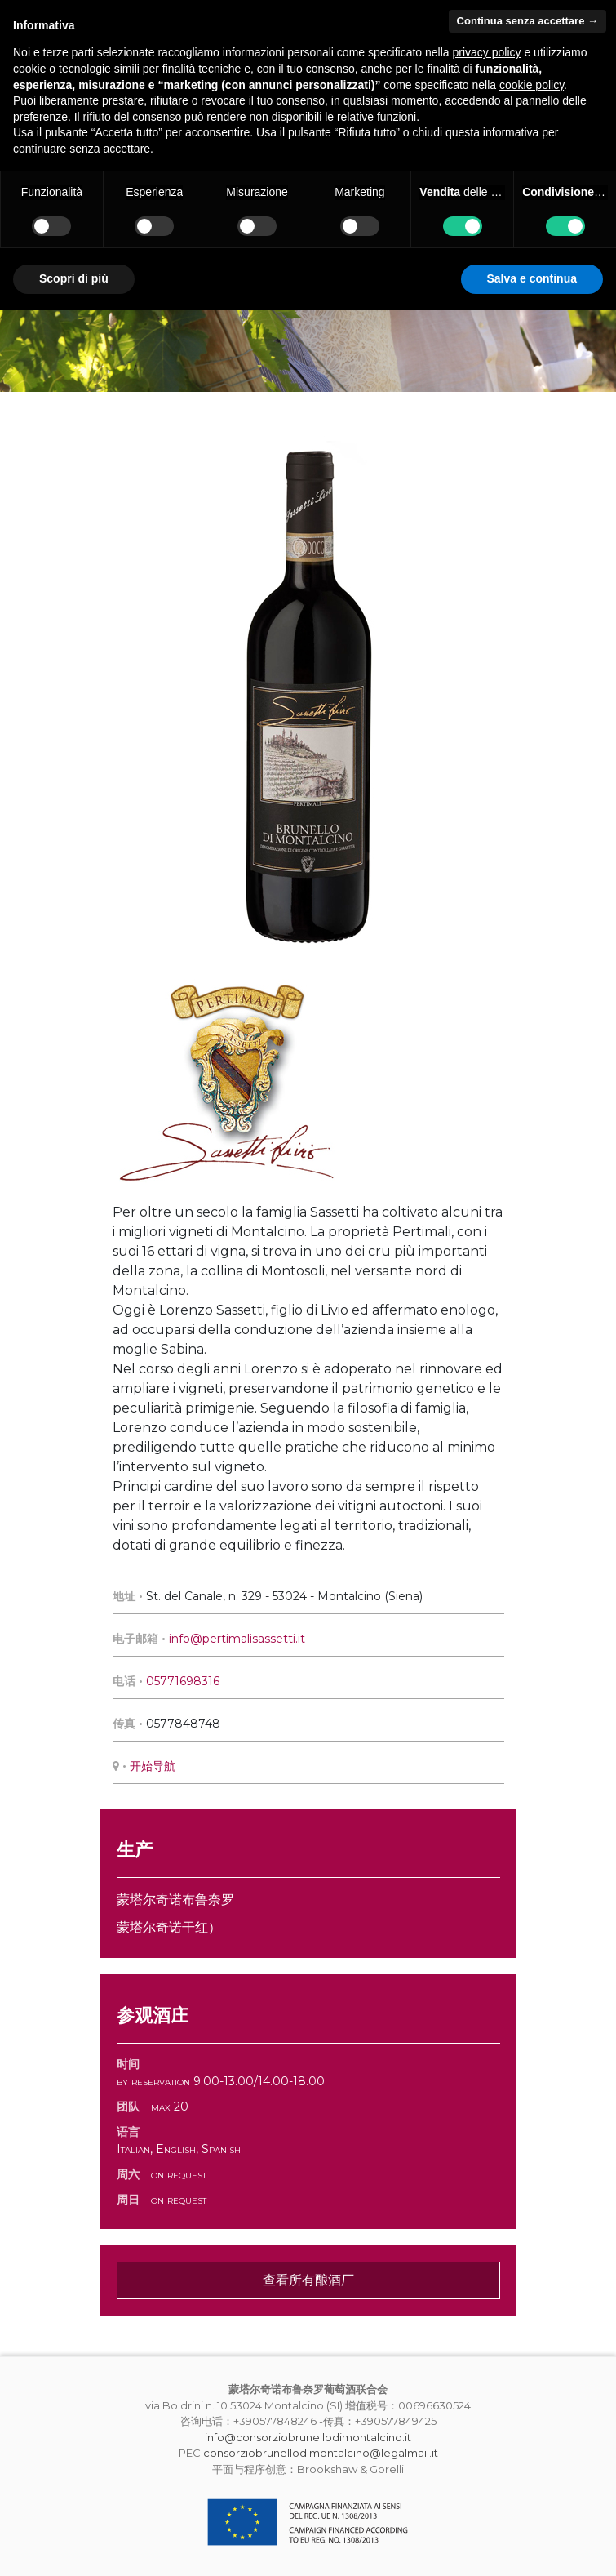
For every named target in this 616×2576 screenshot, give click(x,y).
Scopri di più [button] (74, 278)
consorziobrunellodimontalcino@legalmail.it (320, 2452)
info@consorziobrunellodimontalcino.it (308, 2437)
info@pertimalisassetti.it (237, 1638)
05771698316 (182, 1681)
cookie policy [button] (531, 84)
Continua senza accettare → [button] (527, 21)
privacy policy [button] (487, 52)
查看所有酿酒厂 (308, 2280)
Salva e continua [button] (532, 278)
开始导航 (152, 1766)
